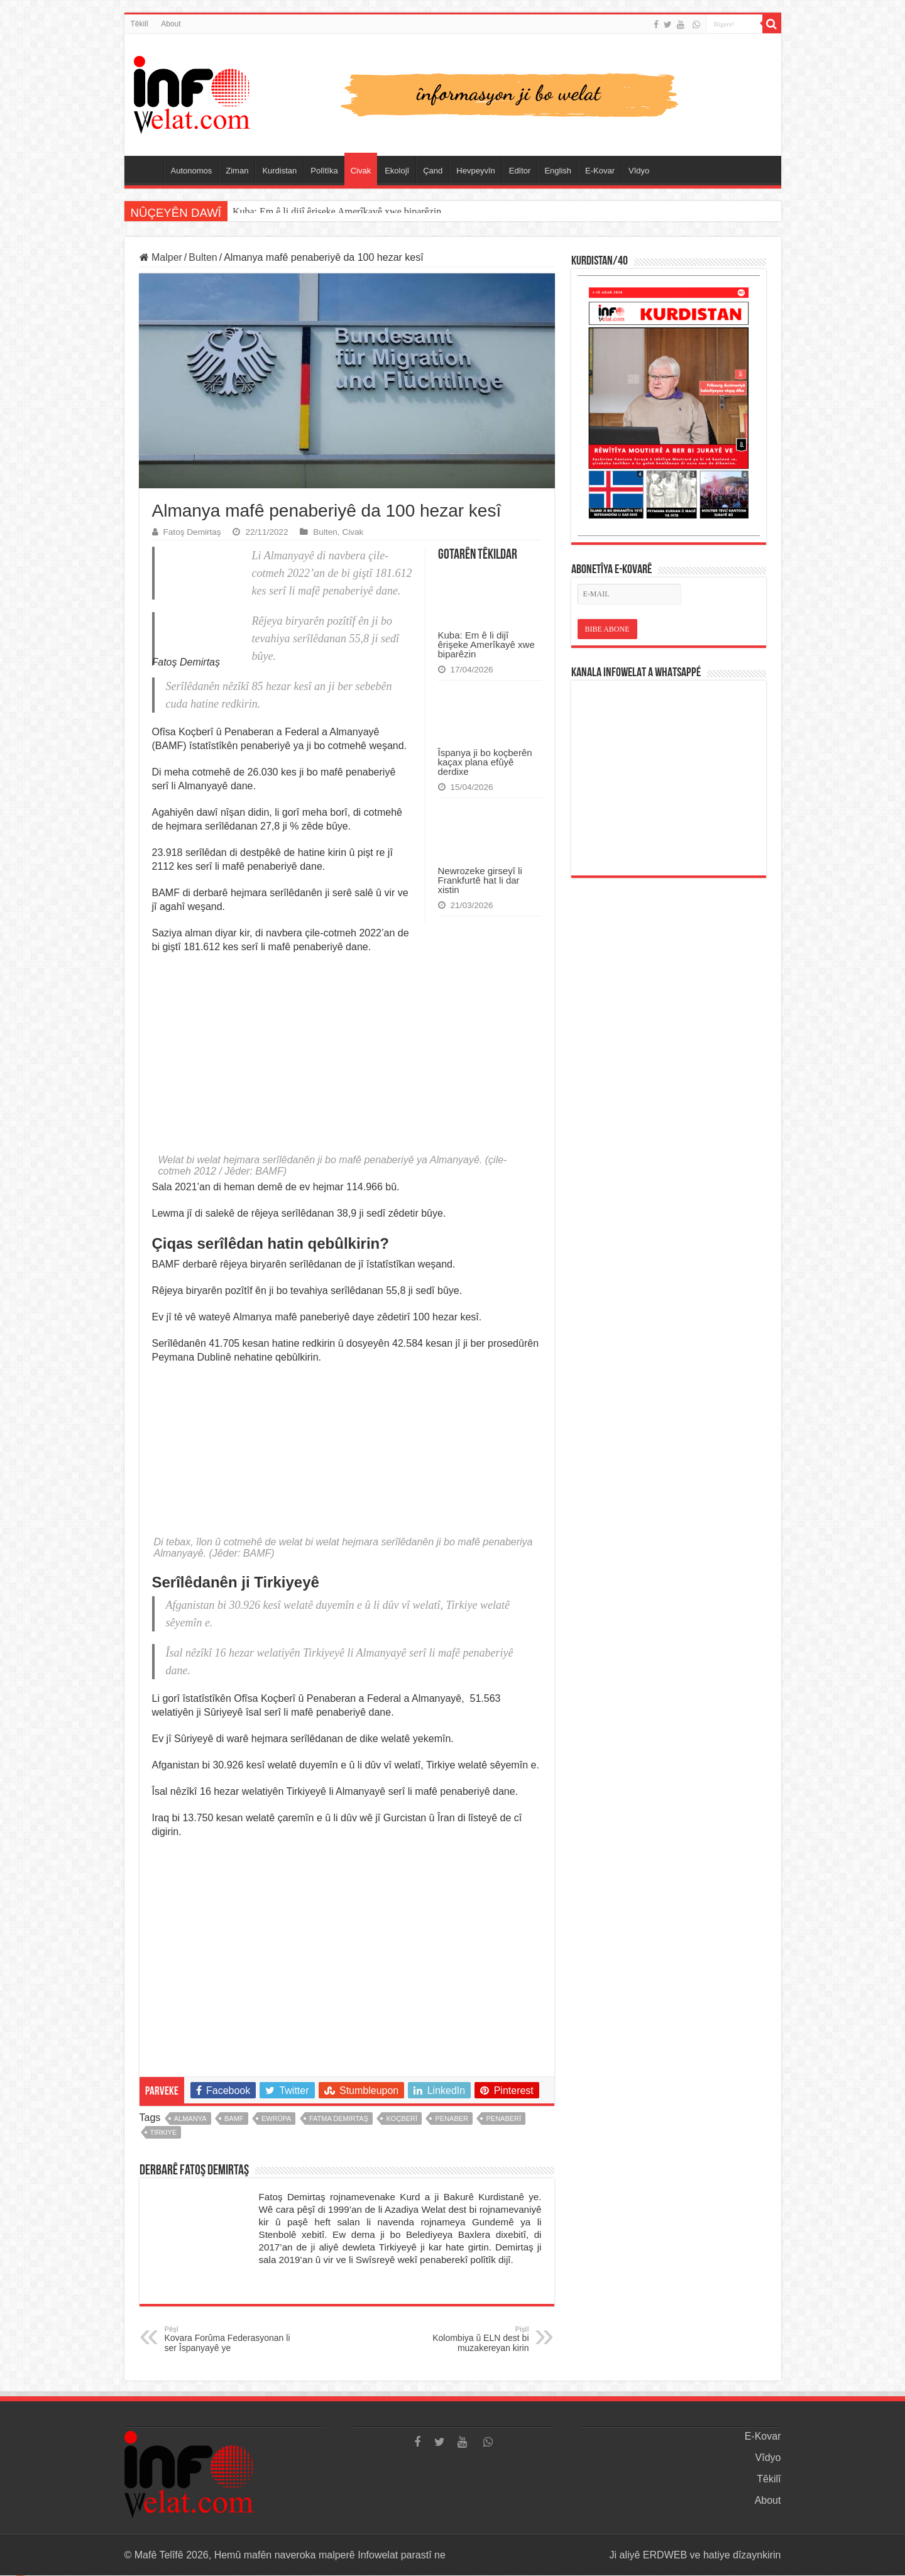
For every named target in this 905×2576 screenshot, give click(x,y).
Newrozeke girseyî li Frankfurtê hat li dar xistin (480, 880)
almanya (190, 2119)
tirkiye (163, 2133)
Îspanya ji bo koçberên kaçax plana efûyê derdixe (485, 762)
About (170, 23)
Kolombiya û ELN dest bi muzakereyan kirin (464, 2340)
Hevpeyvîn (475, 170)
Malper (161, 257)
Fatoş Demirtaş (192, 532)
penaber (451, 2119)
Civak (361, 170)
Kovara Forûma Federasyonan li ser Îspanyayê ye (229, 2340)
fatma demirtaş (338, 2119)
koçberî (401, 2119)
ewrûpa (276, 2119)
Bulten (203, 257)
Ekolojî (397, 170)
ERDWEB (665, 2555)
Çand (432, 170)
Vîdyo (638, 170)
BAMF (234, 2119)
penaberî (503, 2119)
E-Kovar (600, 170)
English (557, 170)
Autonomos (191, 170)
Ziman (237, 170)
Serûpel (147, 169)
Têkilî (140, 23)
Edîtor (520, 170)
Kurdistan (279, 170)
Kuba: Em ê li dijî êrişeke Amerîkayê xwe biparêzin (337, 211)
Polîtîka (323, 170)
